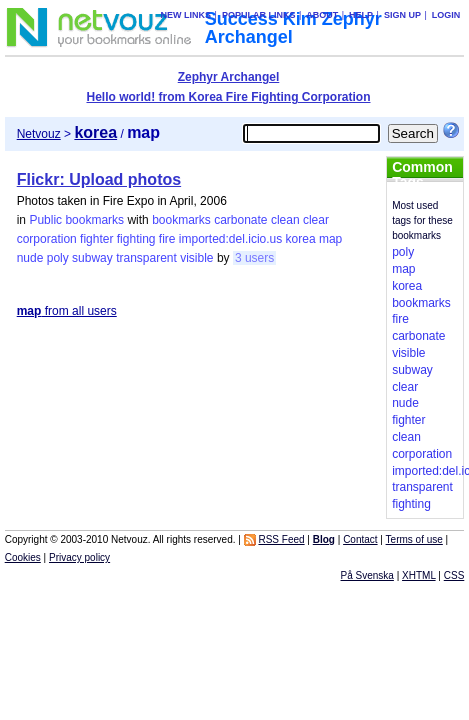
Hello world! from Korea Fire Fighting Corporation (228, 97)
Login (446, 15)
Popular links (259, 15)
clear (316, 220)
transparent (146, 258)
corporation (47, 239)
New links (186, 15)
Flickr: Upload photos (99, 179)
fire (167, 239)
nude (30, 258)
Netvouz (39, 134)
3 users (254, 258)
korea (301, 239)
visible (196, 258)
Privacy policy (79, 557)
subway (92, 258)
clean (285, 220)
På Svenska (367, 575)
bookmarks (181, 220)
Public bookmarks (76, 220)
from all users (67, 311)
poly (58, 258)
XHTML (419, 575)
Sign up (402, 15)
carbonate (240, 220)
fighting (136, 239)
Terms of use (414, 539)
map (330, 239)
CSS (454, 575)
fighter (96, 239)
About (322, 15)
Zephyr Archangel (229, 77)
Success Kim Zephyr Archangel (293, 28)
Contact (360, 539)
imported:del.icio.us (230, 239)
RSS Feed (281, 539)
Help (361, 15)
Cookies (23, 557)
